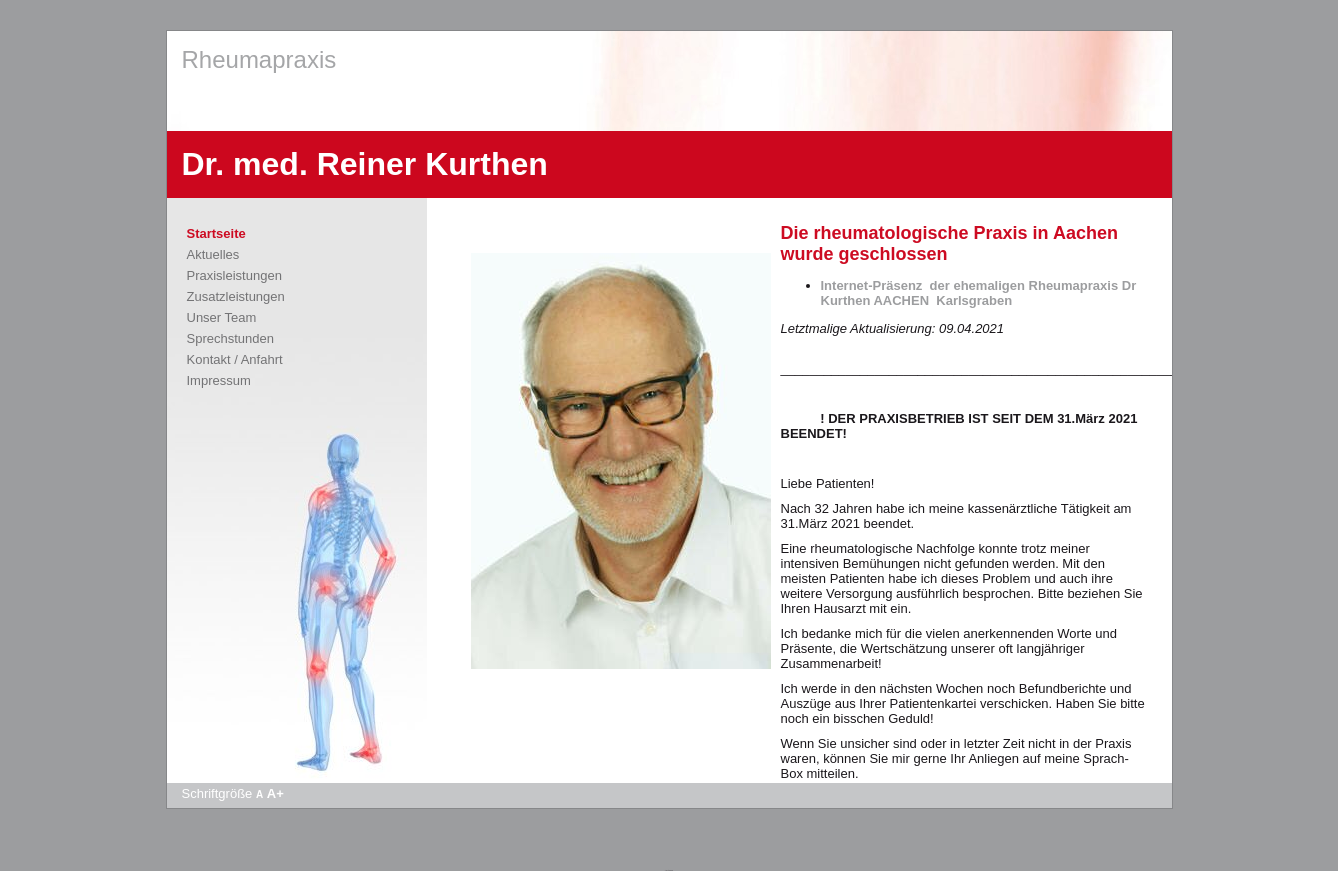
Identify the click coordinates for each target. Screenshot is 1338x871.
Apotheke (669, 870)
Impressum (219, 380)
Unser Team (222, 317)
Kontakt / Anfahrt (235, 359)
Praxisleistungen (234, 275)
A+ (275, 793)
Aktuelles (213, 254)
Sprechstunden (230, 338)
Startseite (216, 233)
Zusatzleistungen (236, 296)
